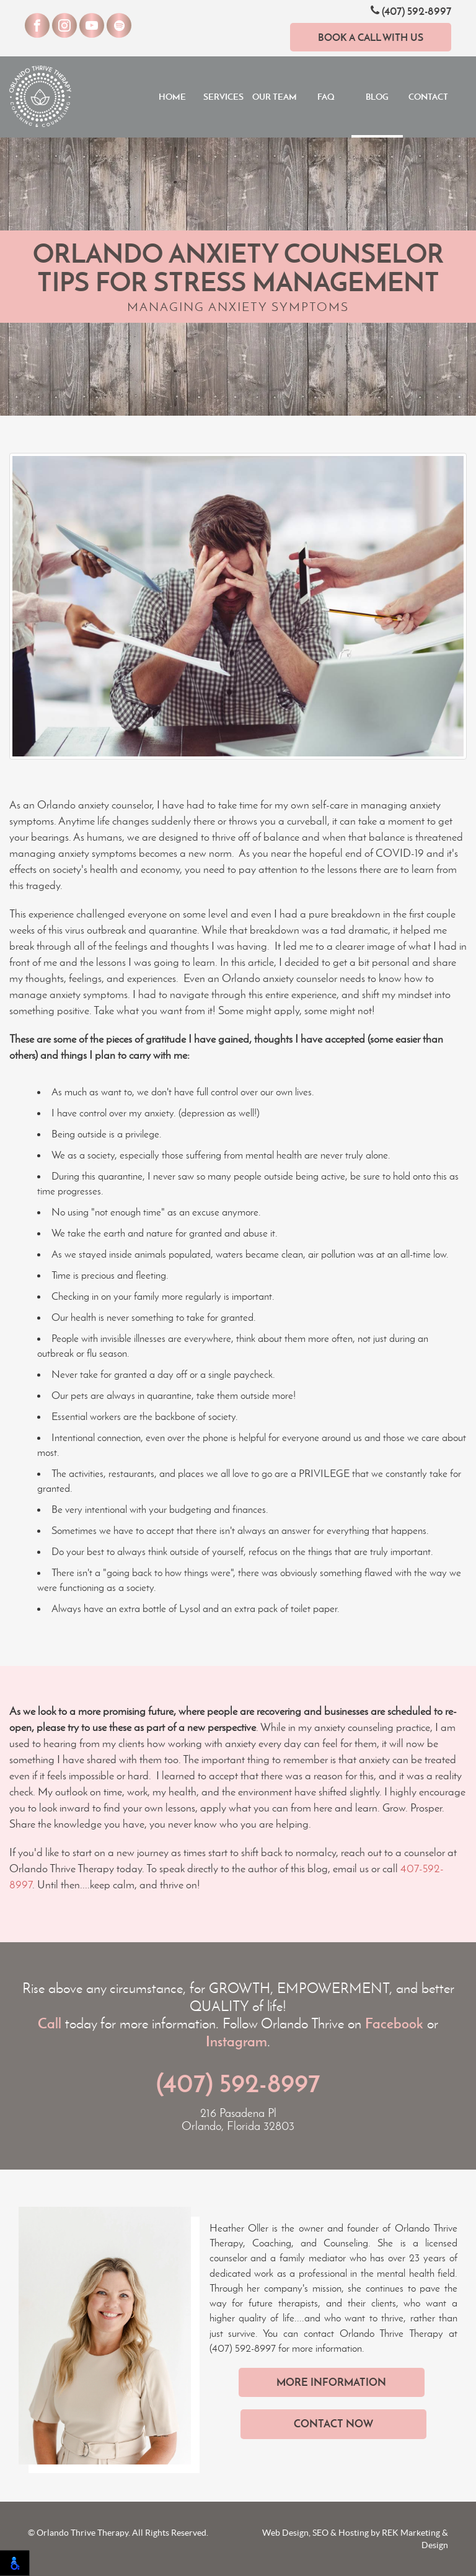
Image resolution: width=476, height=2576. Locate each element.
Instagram (236, 2041)
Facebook (394, 2023)
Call (49, 2023)
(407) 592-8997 (411, 11)
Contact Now (333, 2423)
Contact (428, 96)
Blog (377, 96)
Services (223, 96)
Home (172, 96)
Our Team (274, 96)
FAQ (326, 96)
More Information (331, 2382)
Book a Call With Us (370, 37)
